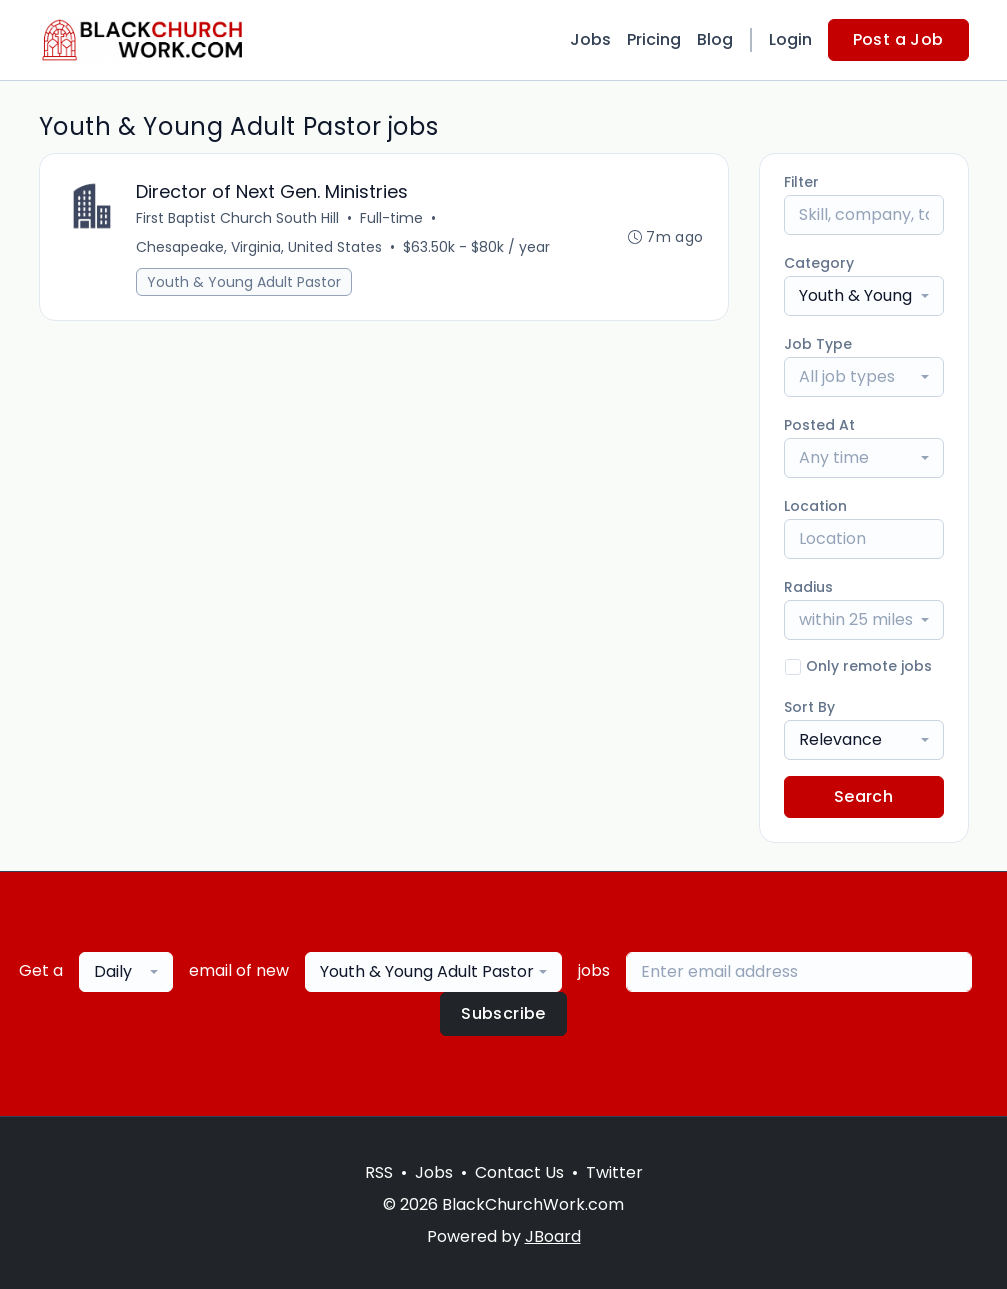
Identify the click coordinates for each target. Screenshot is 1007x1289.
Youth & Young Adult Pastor (244, 282)
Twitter (614, 1172)
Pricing (654, 39)
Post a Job (898, 39)
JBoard (553, 1236)
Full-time (391, 218)
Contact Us (519, 1172)
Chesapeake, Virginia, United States (259, 247)
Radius (808, 587)
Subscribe (503, 1013)
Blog (715, 39)
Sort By (809, 707)
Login (790, 39)
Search (863, 796)
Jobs (590, 39)
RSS (379, 1172)
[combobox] (864, 296)
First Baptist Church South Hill (237, 218)
